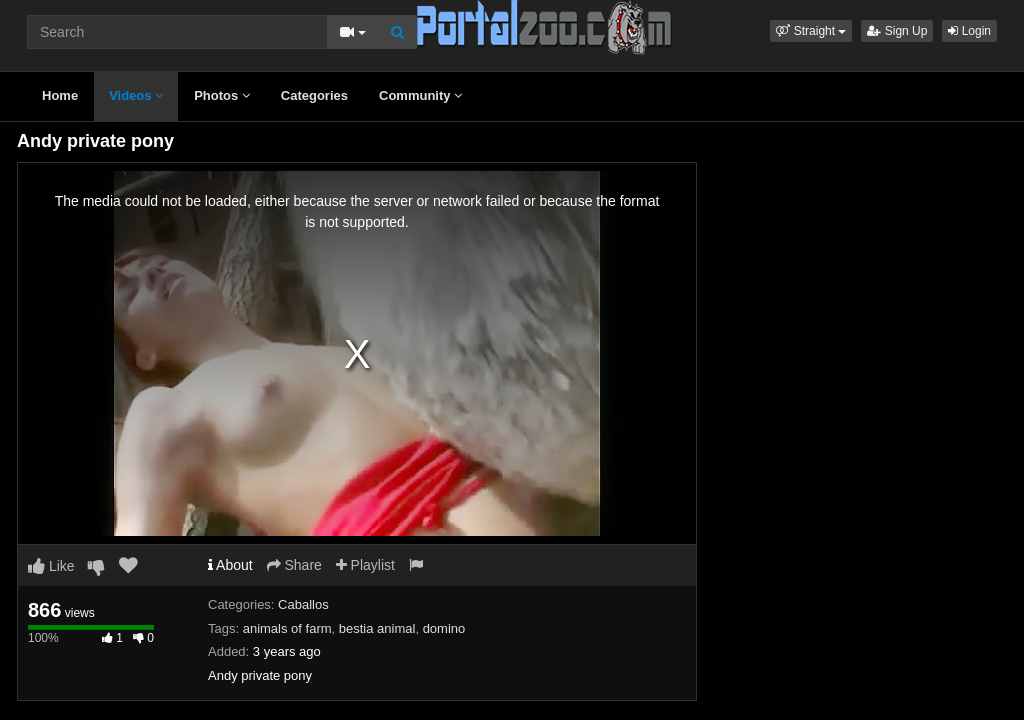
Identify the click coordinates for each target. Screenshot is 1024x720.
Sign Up (897, 31)
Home (60, 95)
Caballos (303, 604)
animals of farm (287, 628)
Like (51, 566)
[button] (811, 31)
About (230, 565)
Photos (222, 95)
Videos (136, 95)
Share (294, 565)
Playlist (365, 565)
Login (969, 31)
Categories (314, 95)
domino (444, 628)
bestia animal (377, 628)
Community (420, 95)
